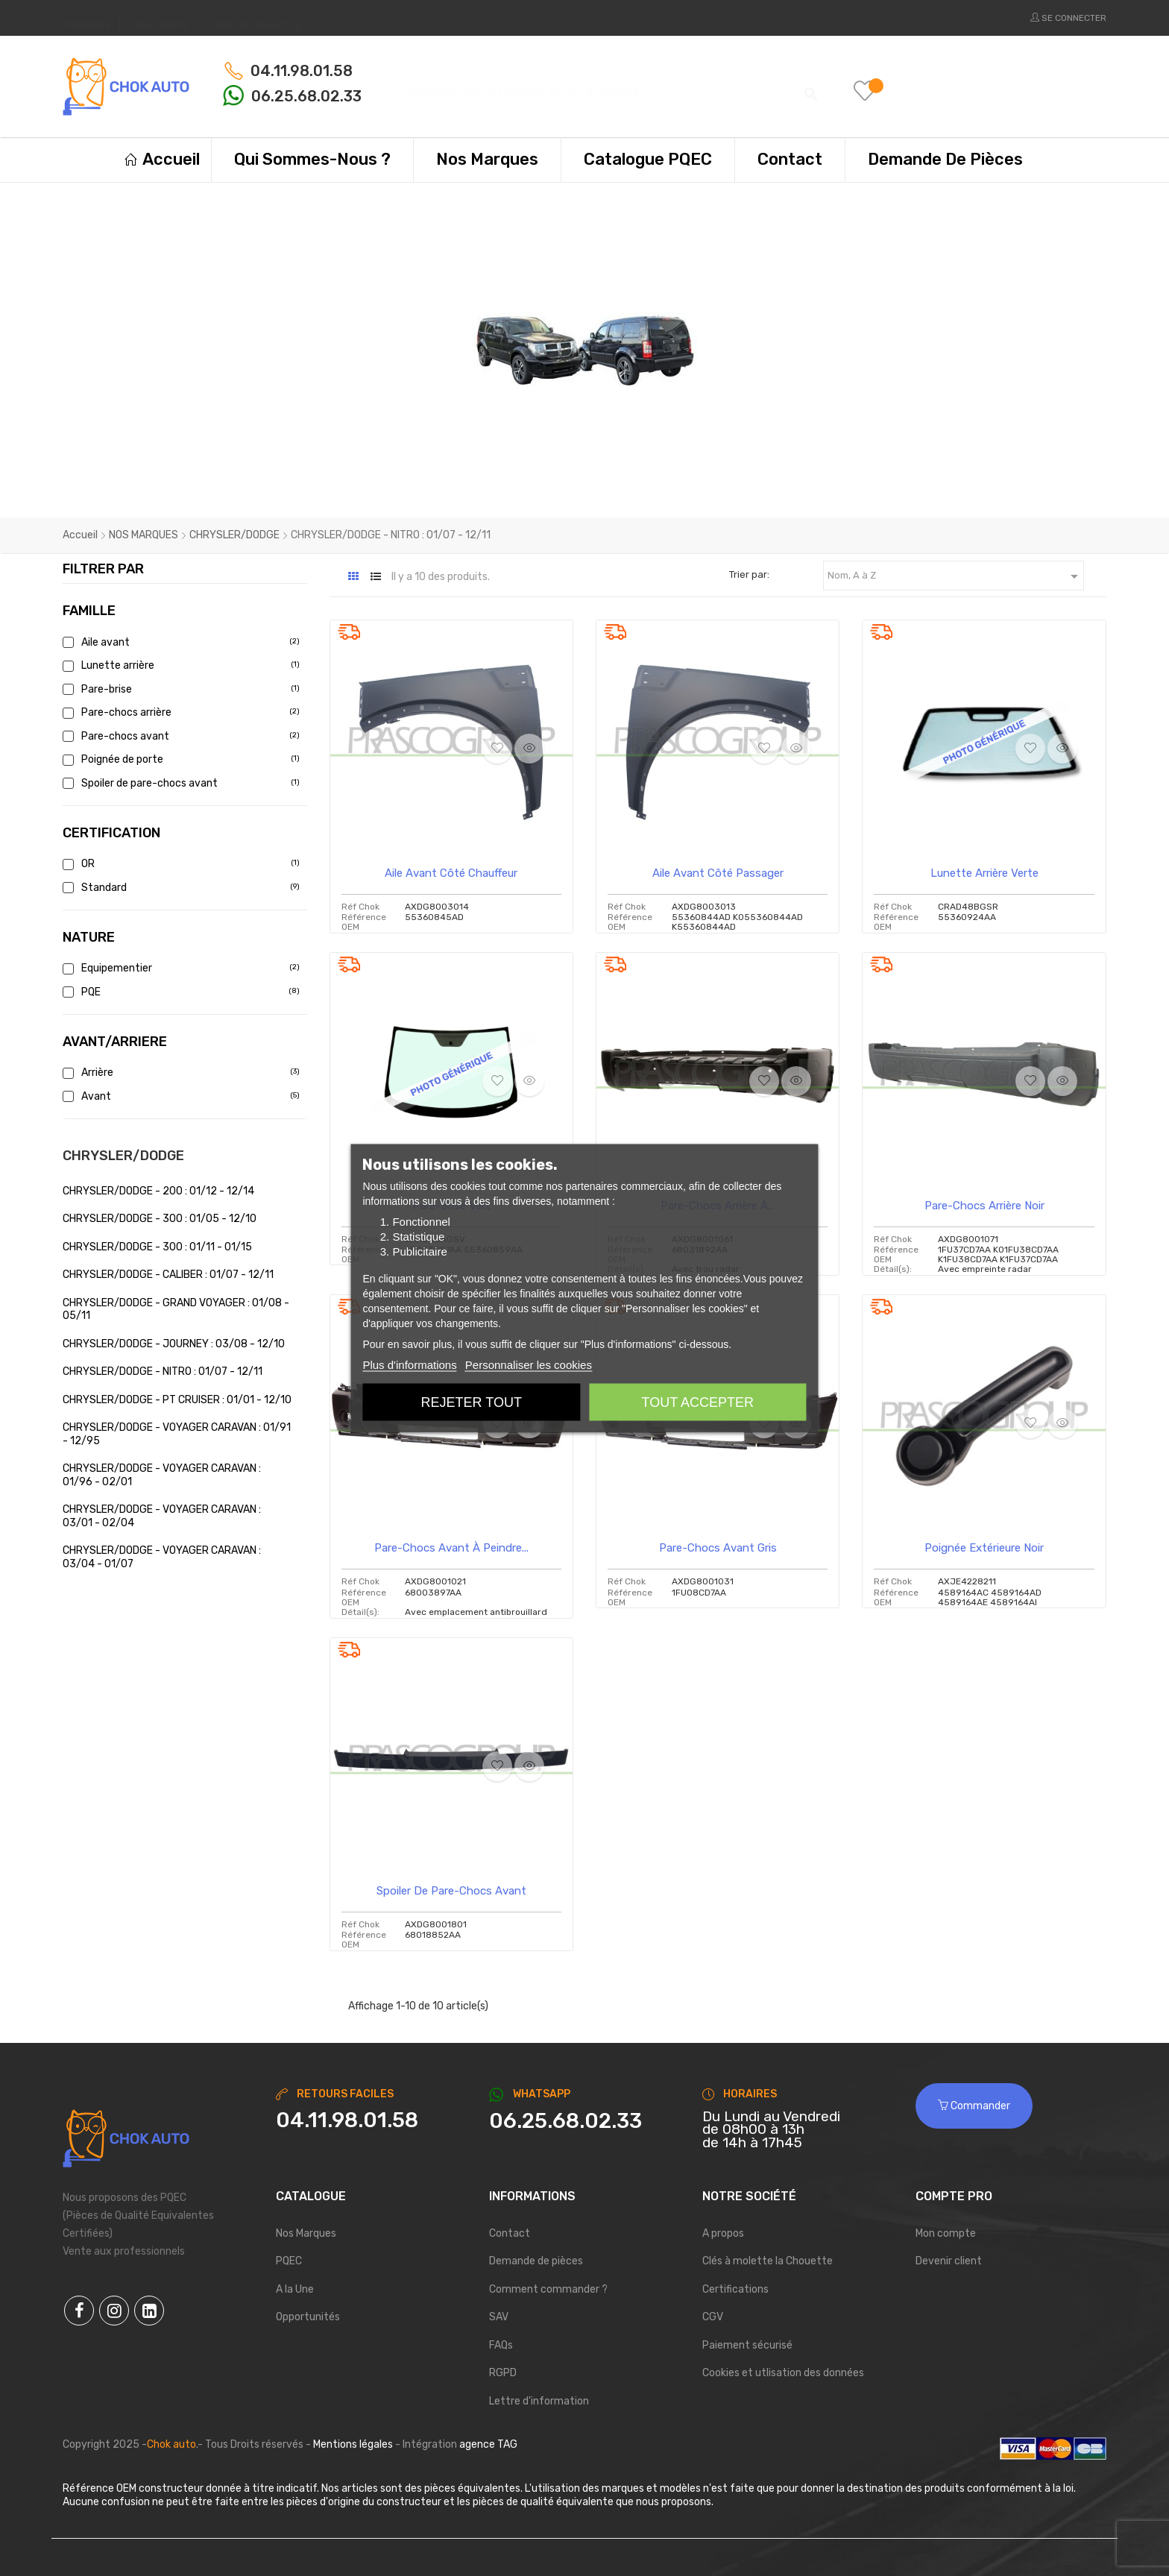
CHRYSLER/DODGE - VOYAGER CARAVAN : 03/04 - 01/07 (162, 1557)
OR (179, 863)
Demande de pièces (536, 2261)
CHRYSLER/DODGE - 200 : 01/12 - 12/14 (158, 1191)
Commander (974, 2106)
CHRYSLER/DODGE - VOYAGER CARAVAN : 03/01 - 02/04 (162, 1516)
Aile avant (179, 642)
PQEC (289, 2261)
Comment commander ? (548, 2289)
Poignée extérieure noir (984, 1548)
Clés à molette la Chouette (767, 2261)
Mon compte (946, 2233)
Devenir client (949, 2261)
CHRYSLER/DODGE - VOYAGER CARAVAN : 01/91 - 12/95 (177, 1434)
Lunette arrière (179, 665)
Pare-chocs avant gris (718, 1548)
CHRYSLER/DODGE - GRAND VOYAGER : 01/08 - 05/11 (176, 1310)
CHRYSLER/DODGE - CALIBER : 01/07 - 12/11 (168, 1274)
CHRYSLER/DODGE (123, 1155)
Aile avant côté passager (718, 873)
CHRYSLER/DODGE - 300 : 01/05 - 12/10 (159, 1218)
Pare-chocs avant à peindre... (451, 1548)
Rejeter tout (471, 1401)
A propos (723, 2233)
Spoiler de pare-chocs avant (179, 783)
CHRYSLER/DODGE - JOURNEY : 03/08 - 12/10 (174, 1344)
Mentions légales (353, 2444)
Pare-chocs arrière (179, 712)
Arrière (179, 1072)
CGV (712, 2317)
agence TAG (488, 2444)
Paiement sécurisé (747, 2345)
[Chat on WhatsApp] (584, 2121)
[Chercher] (607, 86)
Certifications (735, 2289)
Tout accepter (698, 1401)
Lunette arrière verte (984, 873)
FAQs (501, 2345)
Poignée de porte (179, 759)
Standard (179, 887)
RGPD (503, 2372)
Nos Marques (306, 2233)
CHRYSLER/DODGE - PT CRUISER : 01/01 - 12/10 (177, 1400)
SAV (498, 2317)
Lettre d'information (539, 2401)
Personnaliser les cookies (528, 1364)
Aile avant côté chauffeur (451, 873)
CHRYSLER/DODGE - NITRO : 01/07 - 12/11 (162, 1371)
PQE (179, 992)
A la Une (295, 2289)
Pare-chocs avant (179, 736)
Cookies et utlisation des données (783, 2372)
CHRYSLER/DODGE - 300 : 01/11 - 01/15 (157, 1247)
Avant (179, 1096)
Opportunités (308, 2317)
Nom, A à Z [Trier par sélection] (955, 576)
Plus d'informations (409, 1364)
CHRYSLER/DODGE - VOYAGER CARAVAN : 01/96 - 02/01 (162, 1475)
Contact (509, 2233)
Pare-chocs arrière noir (984, 1205)
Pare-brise (179, 689)
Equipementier (179, 968)
